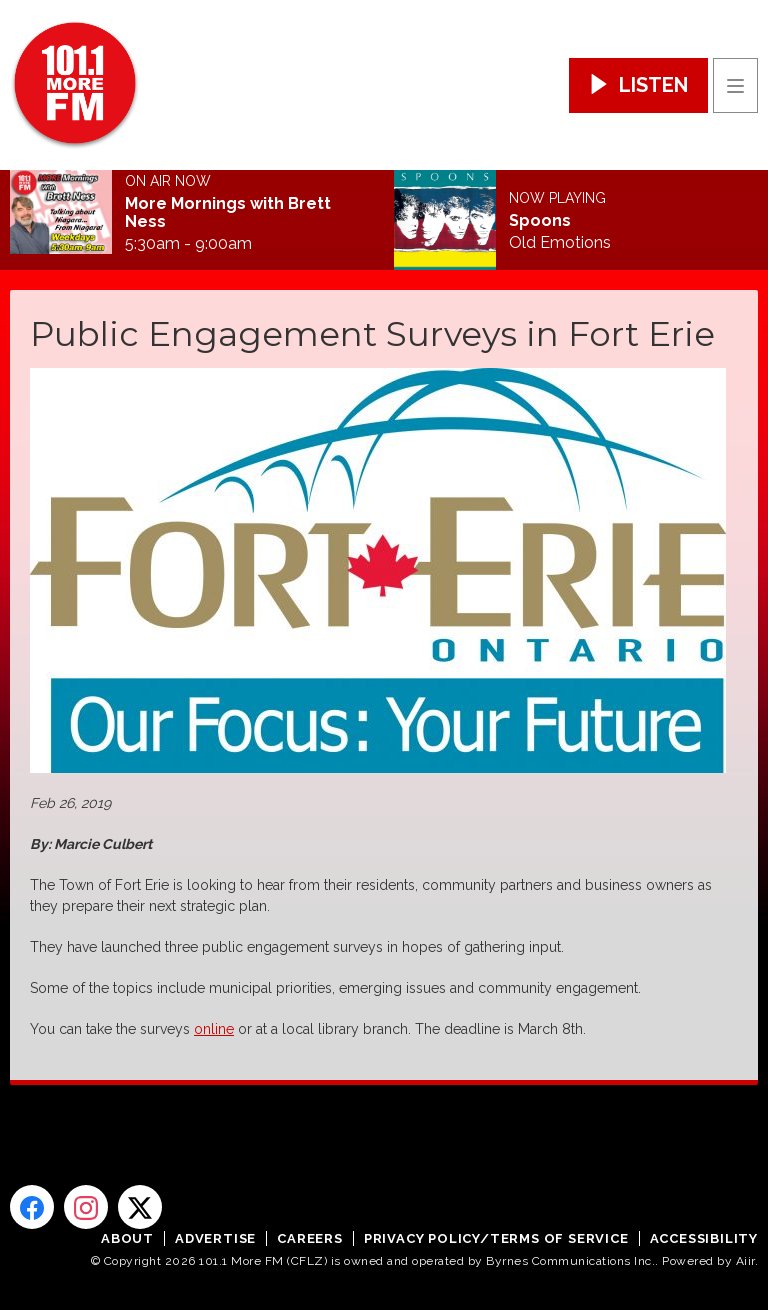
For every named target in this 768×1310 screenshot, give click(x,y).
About (127, 1238)
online (214, 1029)
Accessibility (704, 1238)
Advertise (215, 1238)
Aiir (745, 1261)
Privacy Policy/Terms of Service (496, 1238)
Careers (310, 1238)
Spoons (540, 221)
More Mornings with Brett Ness (228, 213)
